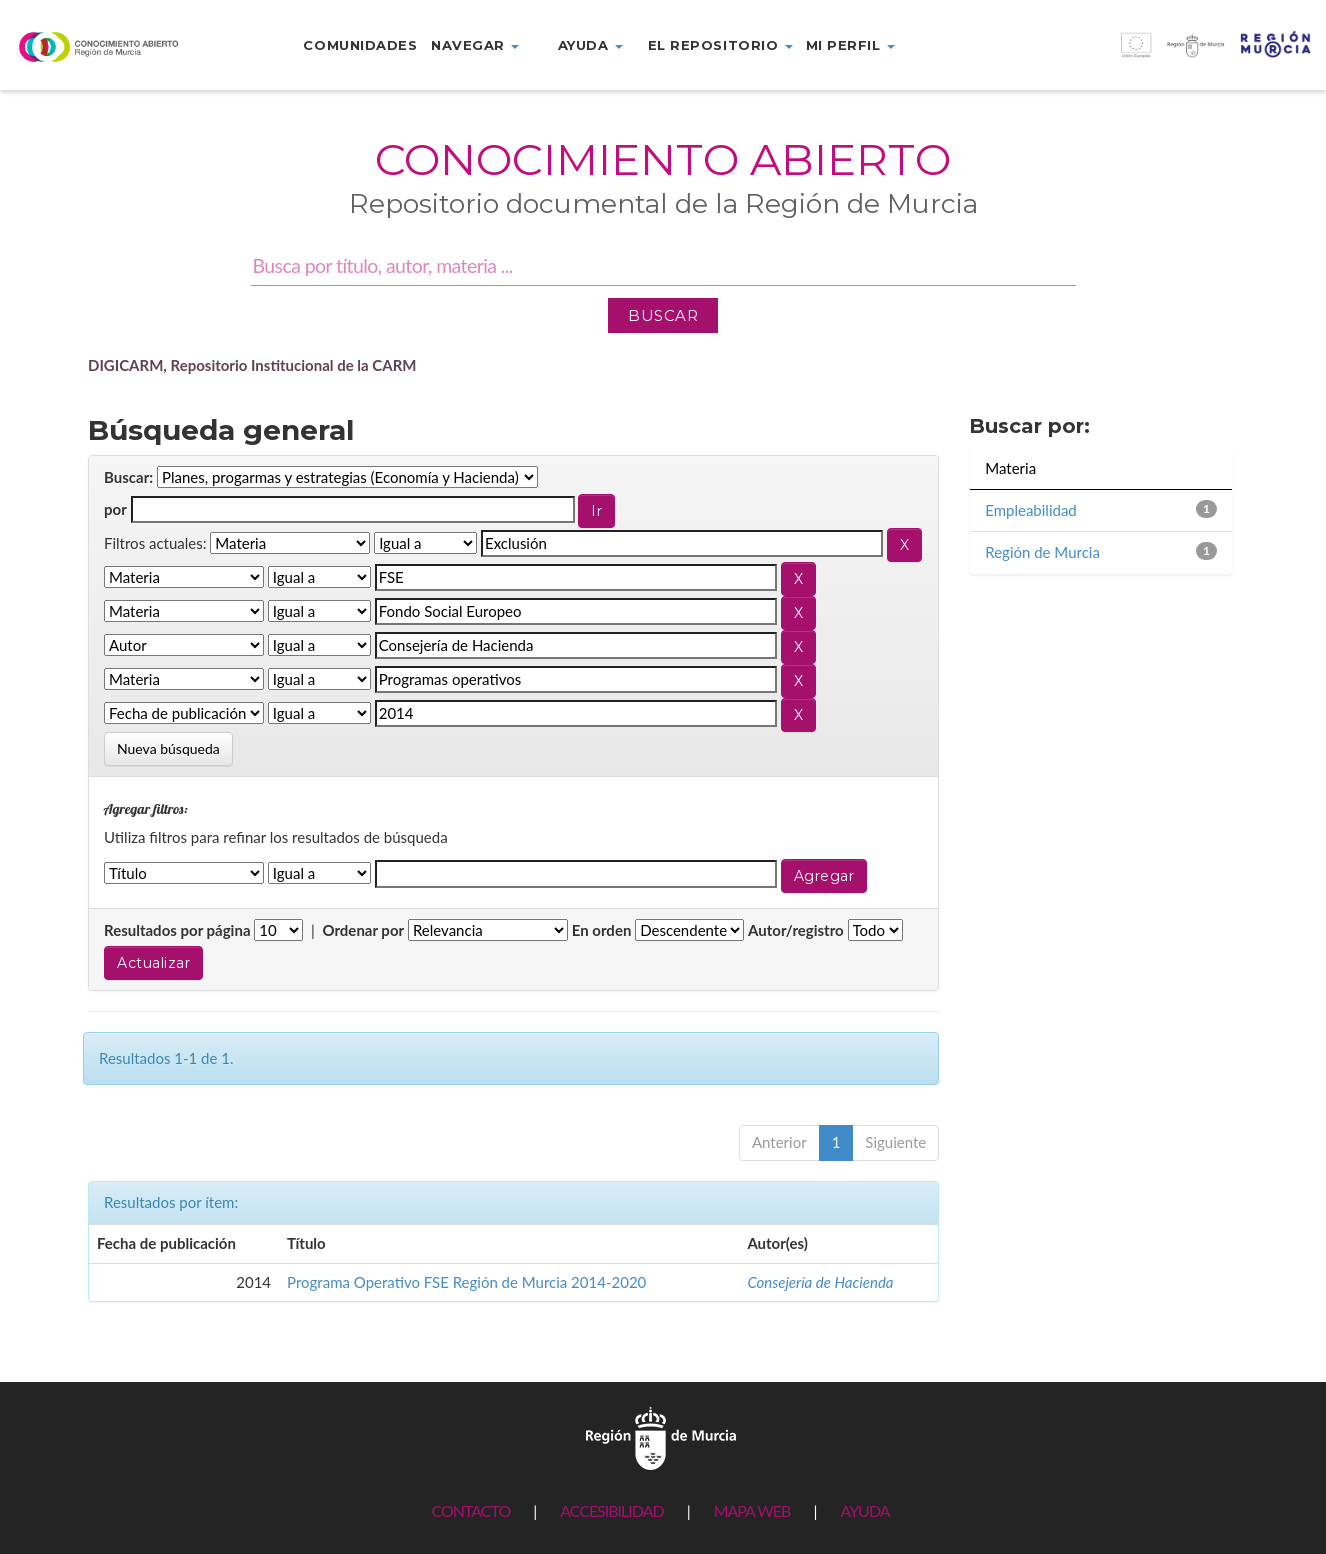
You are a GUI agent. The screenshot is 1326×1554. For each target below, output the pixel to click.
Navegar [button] (475, 45)
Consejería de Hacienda (820, 1282)
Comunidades (360, 45)
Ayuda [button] (590, 45)
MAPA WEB (752, 1510)
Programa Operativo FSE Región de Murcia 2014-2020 (466, 1282)
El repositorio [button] (720, 45)
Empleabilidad (1031, 510)
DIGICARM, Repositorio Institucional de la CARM (252, 365)
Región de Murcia (1042, 552)
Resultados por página (177, 930)
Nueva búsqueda (168, 748)
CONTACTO (470, 1510)
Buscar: (128, 477)
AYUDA (864, 1510)
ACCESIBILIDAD (611, 1510)
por (115, 509)
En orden (602, 930)
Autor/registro (796, 930)
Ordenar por (363, 930)
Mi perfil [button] (850, 45)
